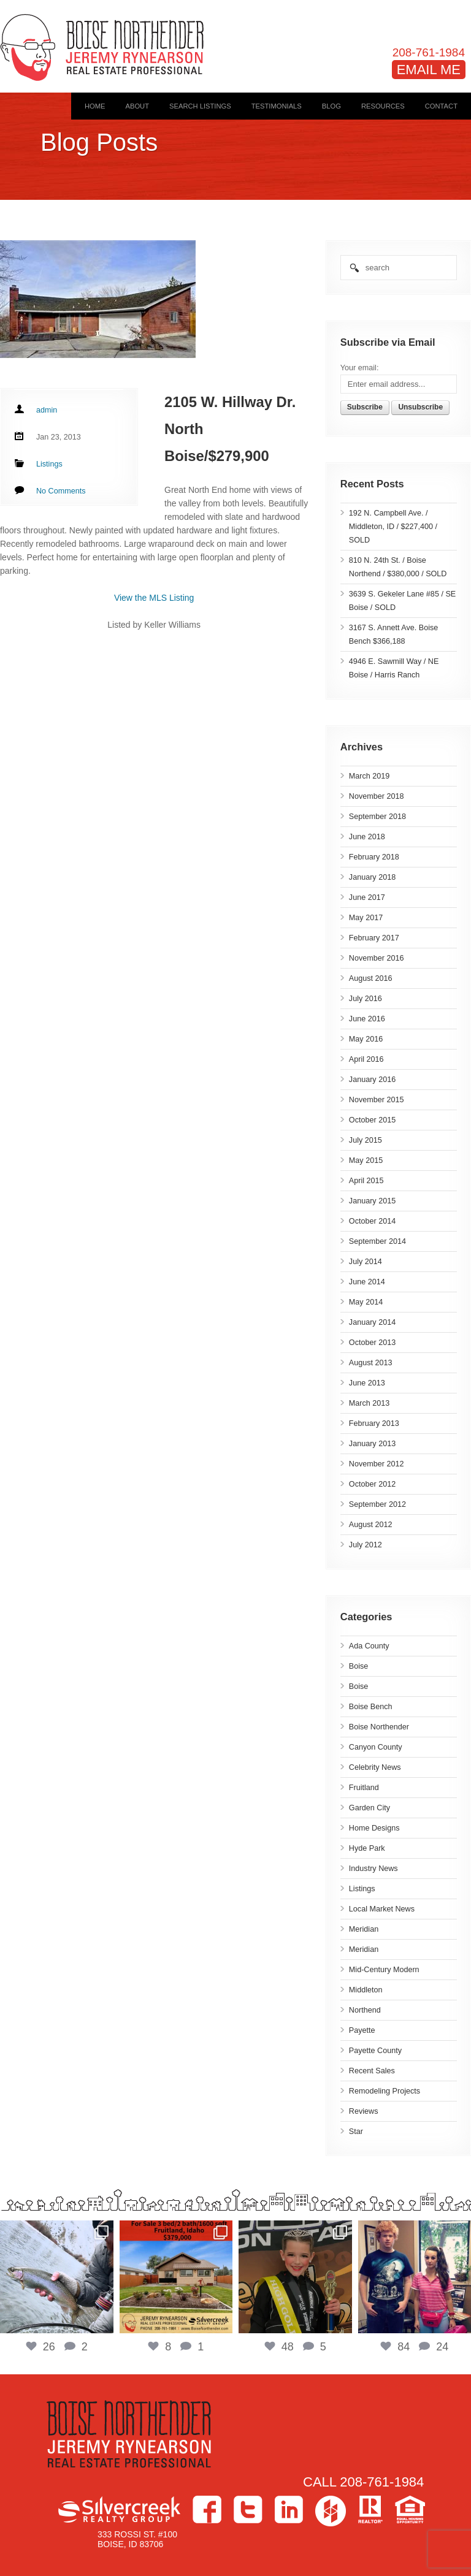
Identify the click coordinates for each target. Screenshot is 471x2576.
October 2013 (372, 1342)
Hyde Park (367, 1848)
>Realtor (370, 2509)
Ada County (369, 1646)
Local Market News (382, 1909)
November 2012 (376, 1464)
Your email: (359, 368)
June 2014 (367, 1282)
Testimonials (276, 106)
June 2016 (367, 1019)
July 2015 (365, 1140)
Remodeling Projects (384, 2091)
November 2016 (376, 958)
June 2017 (367, 897)
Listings (362, 1888)
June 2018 (367, 837)
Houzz (330, 2511)
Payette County (375, 2050)
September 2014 (377, 1241)
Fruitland (364, 1787)
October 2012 (372, 1484)
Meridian (363, 1929)
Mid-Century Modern (384, 1969)
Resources (383, 106)
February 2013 (374, 1423)
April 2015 (366, 1180)
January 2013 (372, 1443)
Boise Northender (379, 1727)
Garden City (369, 1808)
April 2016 (366, 1059)
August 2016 (370, 978)
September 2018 (377, 816)
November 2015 (376, 1100)
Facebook (207, 2509)
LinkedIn (289, 2509)
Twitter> (248, 2509)
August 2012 (370, 1524)
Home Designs (374, 1828)
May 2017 (366, 917)
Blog (331, 106)
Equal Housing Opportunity (410, 2509)
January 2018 (372, 877)
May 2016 (366, 1039)
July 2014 (365, 1261)
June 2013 (367, 1383)
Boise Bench (370, 1706)
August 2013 (370, 1362)
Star (356, 2131)
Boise (359, 1666)
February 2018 (374, 857)
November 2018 (376, 796)
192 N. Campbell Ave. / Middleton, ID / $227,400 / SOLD (393, 526)
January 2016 (372, 1079)
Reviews (363, 2111)
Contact (441, 106)
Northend (365, 2010)
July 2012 (365, 1545)
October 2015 (372, 1120)
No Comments (60, 491)
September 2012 (377, 1504)
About (137, 106)
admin (46, 410)
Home (95, 106)
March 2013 (369, 1403)
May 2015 (366, 1160)
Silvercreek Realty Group (119, 2509)
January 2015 (372, 1201)
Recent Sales (372, 2071)
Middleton (366, 1990)
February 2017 (374, 938)
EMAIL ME (429, 69)
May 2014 (366, 1302)
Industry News (373, 1868)
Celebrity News (375, 1767)
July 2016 (365, 998)
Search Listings (200, 106)
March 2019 (369, 776)
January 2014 (372, 1322)
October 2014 (372, 1221)
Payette (362, 2030)
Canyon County (375, 1747)
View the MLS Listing (154, 598)
